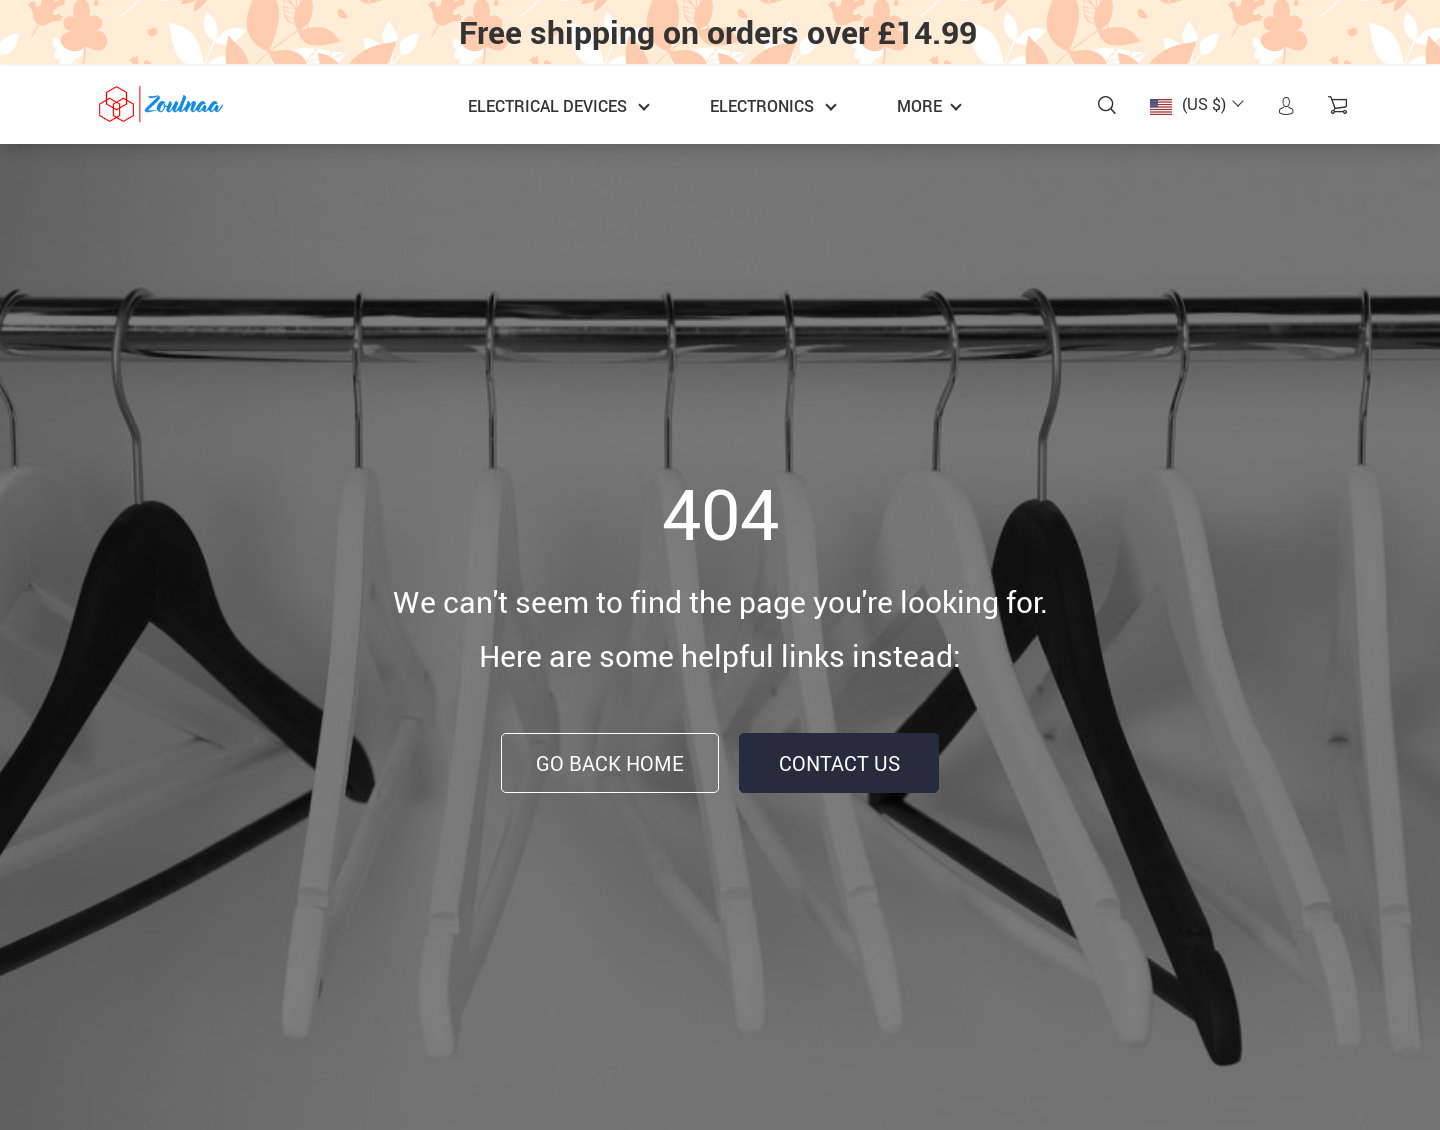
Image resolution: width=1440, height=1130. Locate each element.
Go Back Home (610, 763)
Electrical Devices (547, 106)
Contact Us (839, 763)
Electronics (762, 106)
